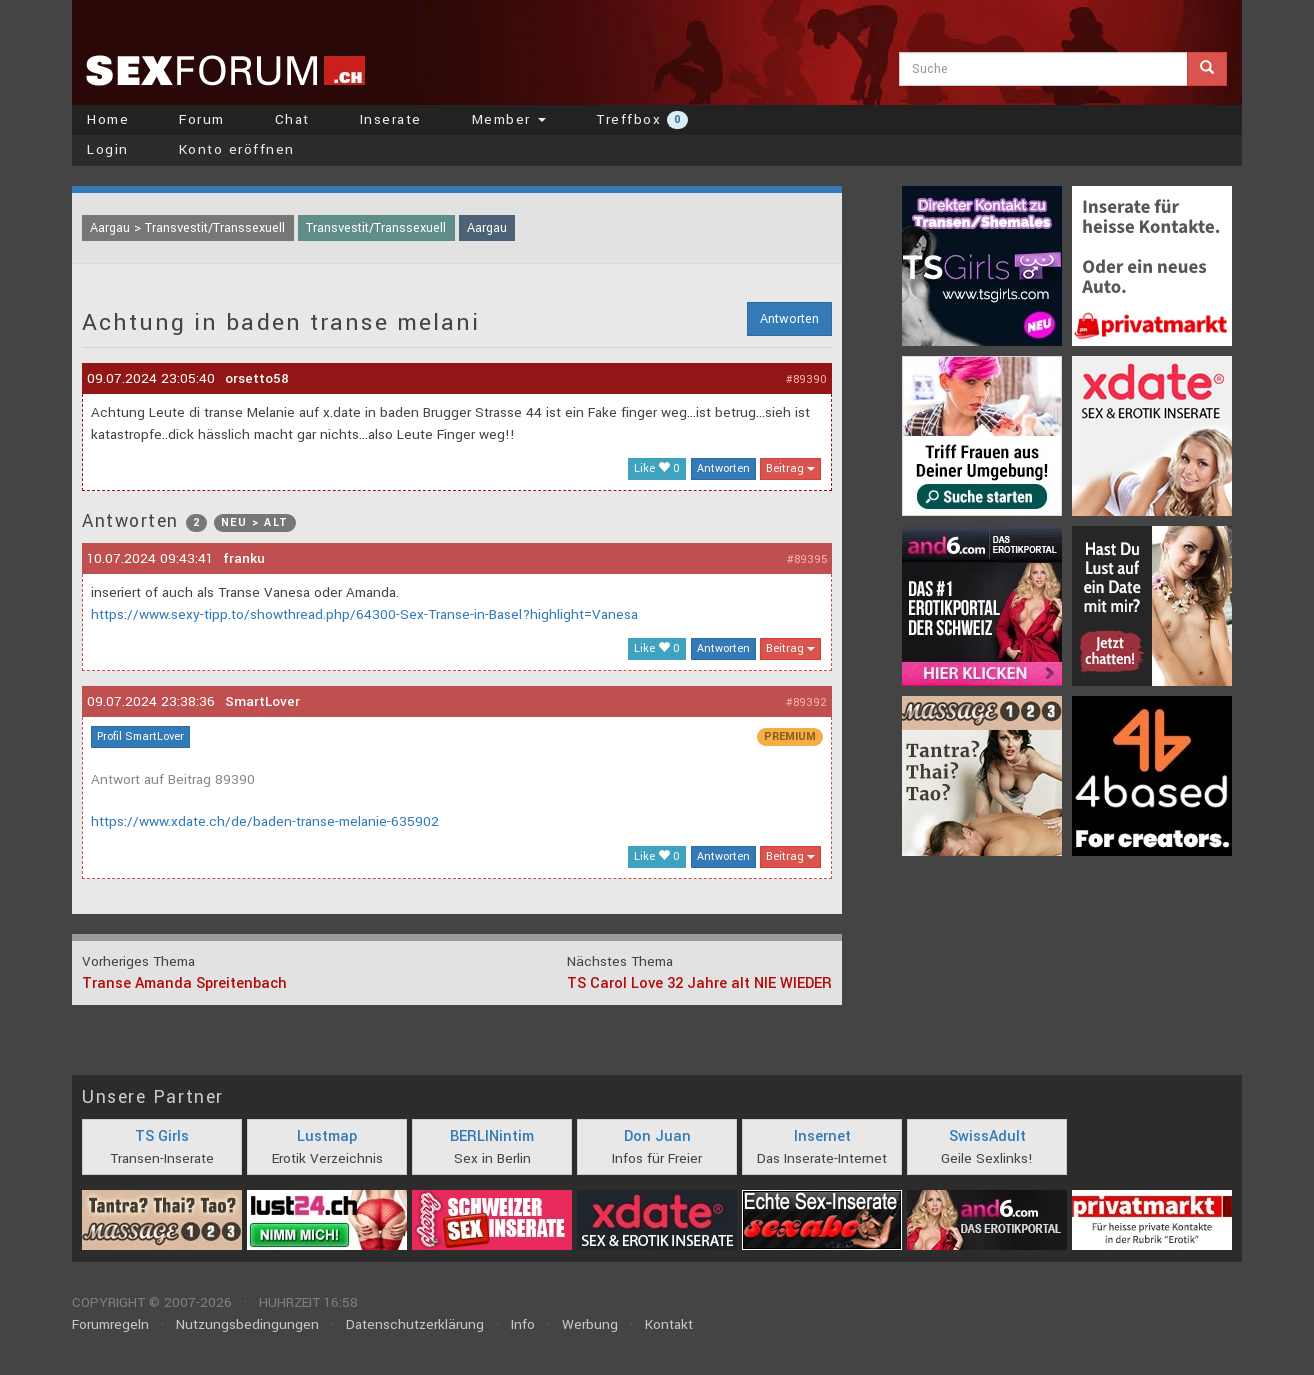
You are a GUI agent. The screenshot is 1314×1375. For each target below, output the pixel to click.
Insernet (822, 1136)
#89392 (806, 702)
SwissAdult (987, 1136)
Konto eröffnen (237, 149)
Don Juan (657, 1136)
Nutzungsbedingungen (247, 1324)
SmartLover (262, 701)
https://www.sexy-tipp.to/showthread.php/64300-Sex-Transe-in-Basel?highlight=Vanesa (364, 614)
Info (523, 1324)
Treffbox (642, 119)
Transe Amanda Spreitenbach (184, 983)
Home (108, 119)
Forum (202, 119)
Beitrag (790, 468)
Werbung (590, 1324)
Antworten (789, 319)
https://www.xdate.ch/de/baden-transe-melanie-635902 (265, 821)
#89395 (807, 559)
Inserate (391, 119)
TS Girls (162, 1136)
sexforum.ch (225, 70)
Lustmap (327, 1136)
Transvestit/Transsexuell (376, 228)
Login (108, 149)
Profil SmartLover (140, 736)
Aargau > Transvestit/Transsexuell (187, 228)
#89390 (806, 379)
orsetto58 (257, 378)
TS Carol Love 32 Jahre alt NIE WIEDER (699, 983)
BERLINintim (492, 1136)
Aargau (487, 228)
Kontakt (669, 1324)
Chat (292, 119)
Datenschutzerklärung (415, 1324)
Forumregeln (110, 1324)
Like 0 (657, 468)
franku (244, 558)
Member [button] (509, 119)
